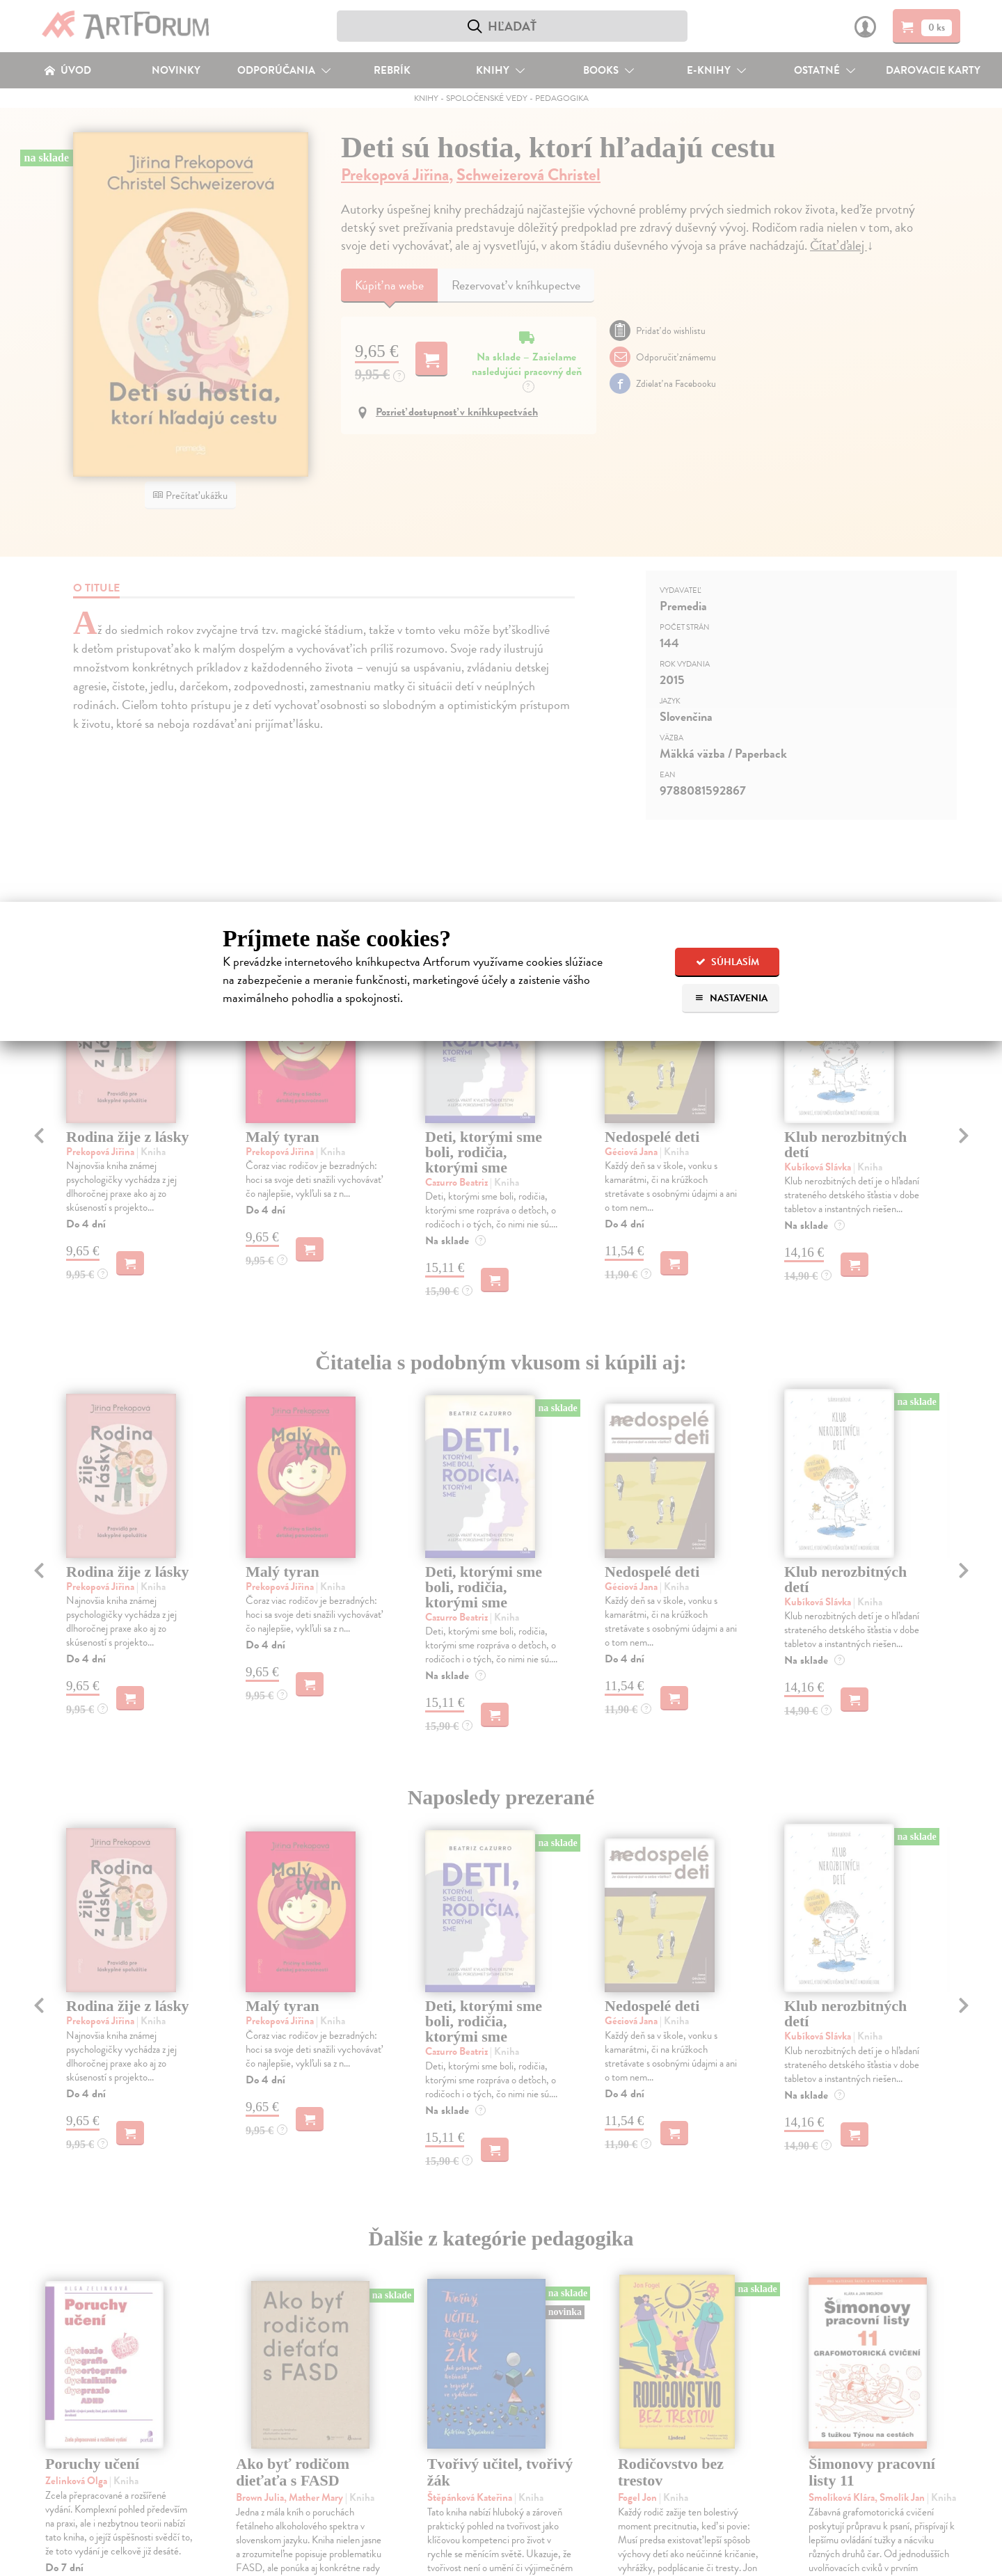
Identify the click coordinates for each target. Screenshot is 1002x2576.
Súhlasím (727, 962)
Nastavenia (731, 998)
